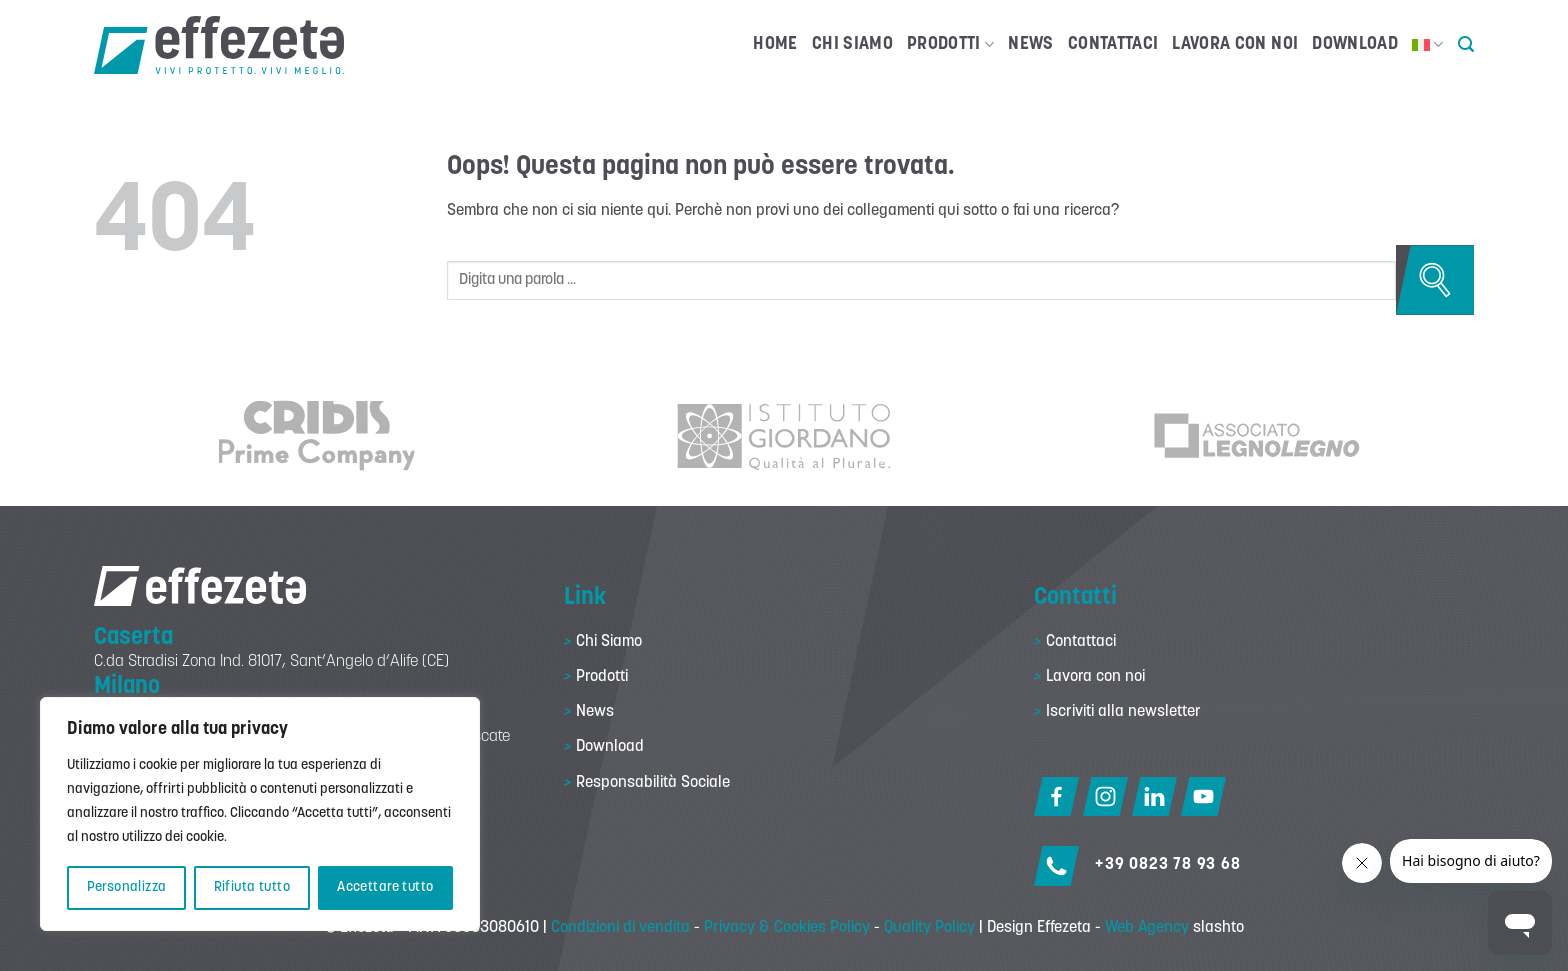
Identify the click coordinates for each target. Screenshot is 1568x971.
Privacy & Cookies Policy (787, 928)
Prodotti (950, 44)
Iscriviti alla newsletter (1123, 712)
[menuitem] (1428, 44)
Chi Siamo (852, 44)
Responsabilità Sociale (653, 783)
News (1030, 44)
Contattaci (1113, 44)
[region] (260, 814)
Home (775, 44)
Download (1355, 44)
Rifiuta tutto (252, 887)
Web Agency (1147, 928)
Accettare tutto (385, 887)
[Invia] (1435, 280)
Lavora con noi (1235, 44)
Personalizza (127, 887)
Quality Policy (929, 928)
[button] (1466, 44)
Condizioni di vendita (620, 928)
